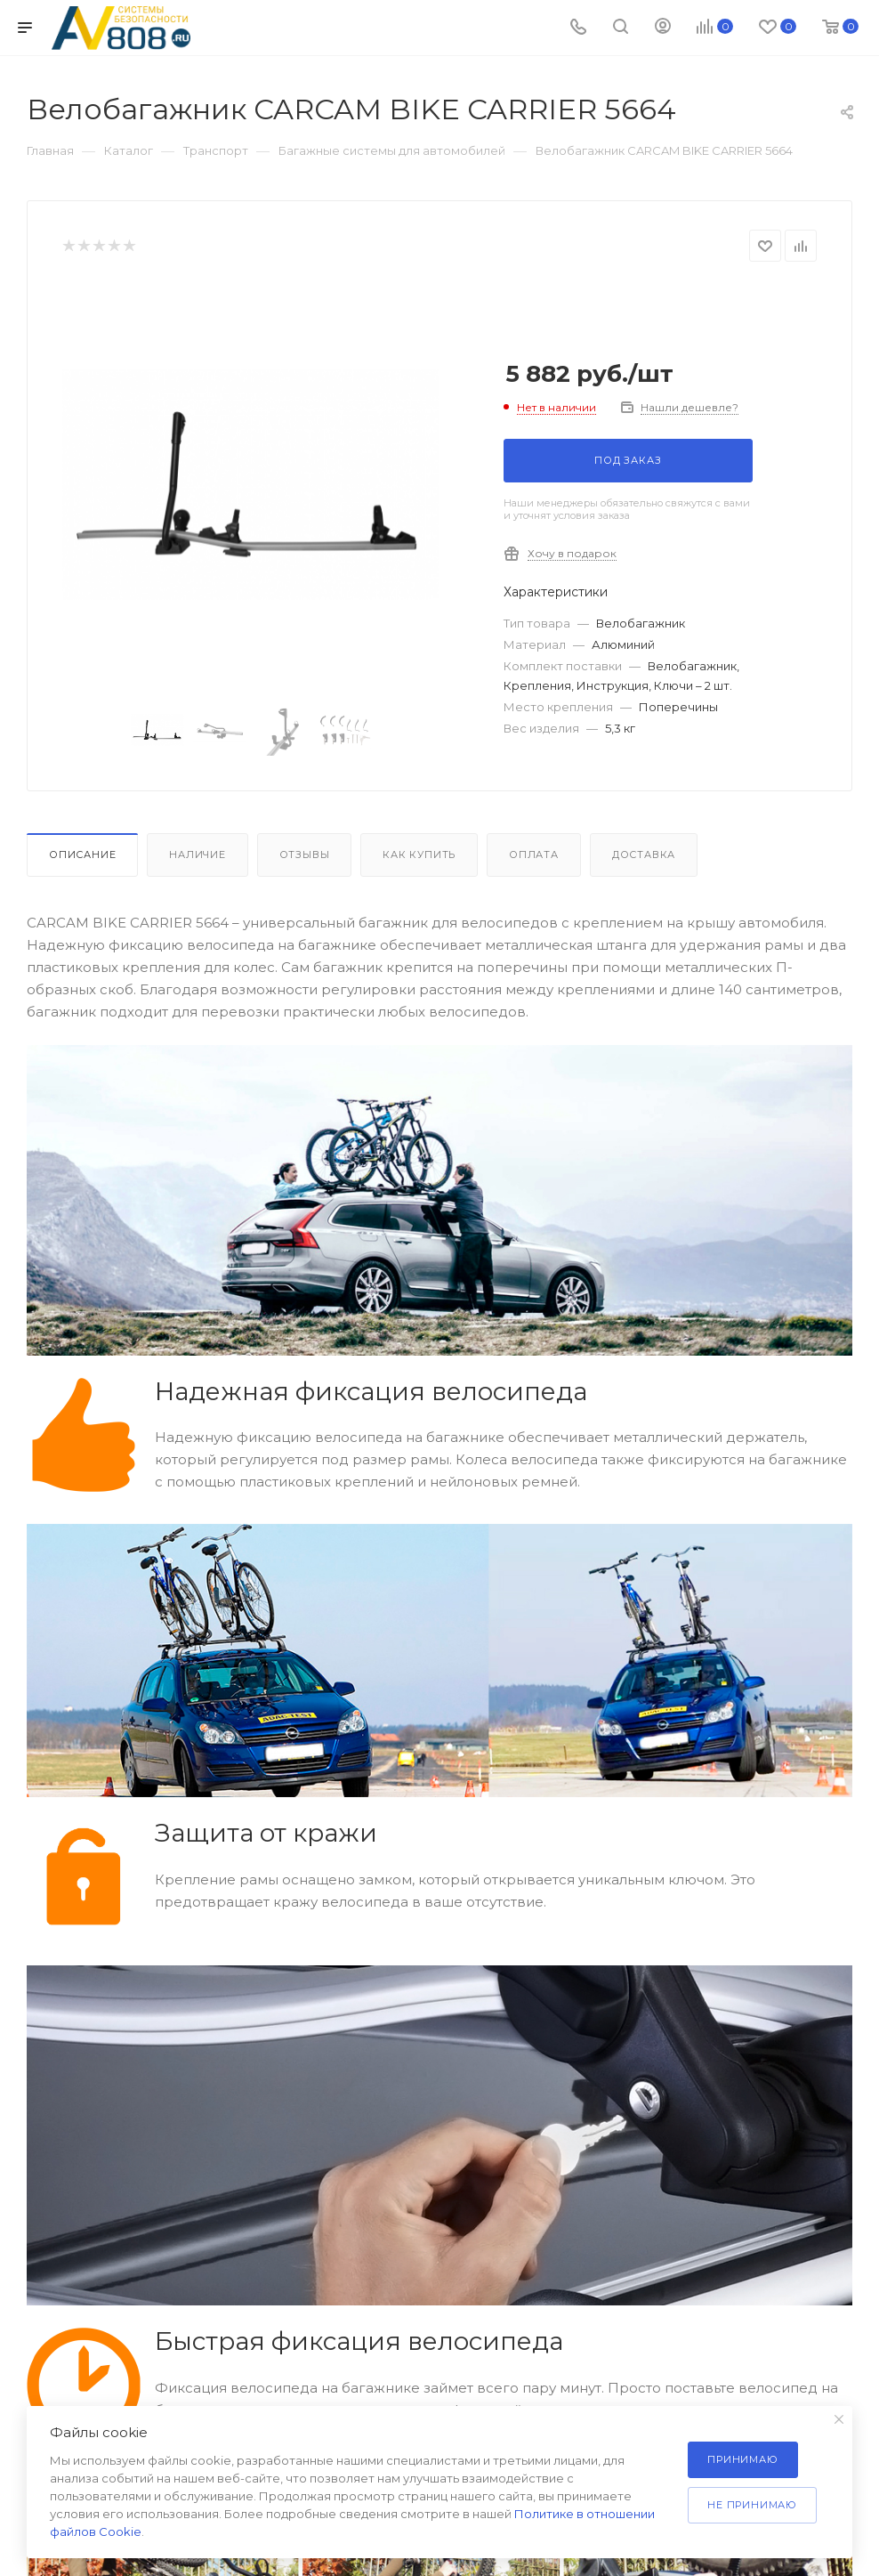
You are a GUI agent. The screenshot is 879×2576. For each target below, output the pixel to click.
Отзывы (304, 854)
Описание (82, 854)
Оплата (534, 854)
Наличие (197, 854)
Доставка (643, 854)
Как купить (419, 854)
